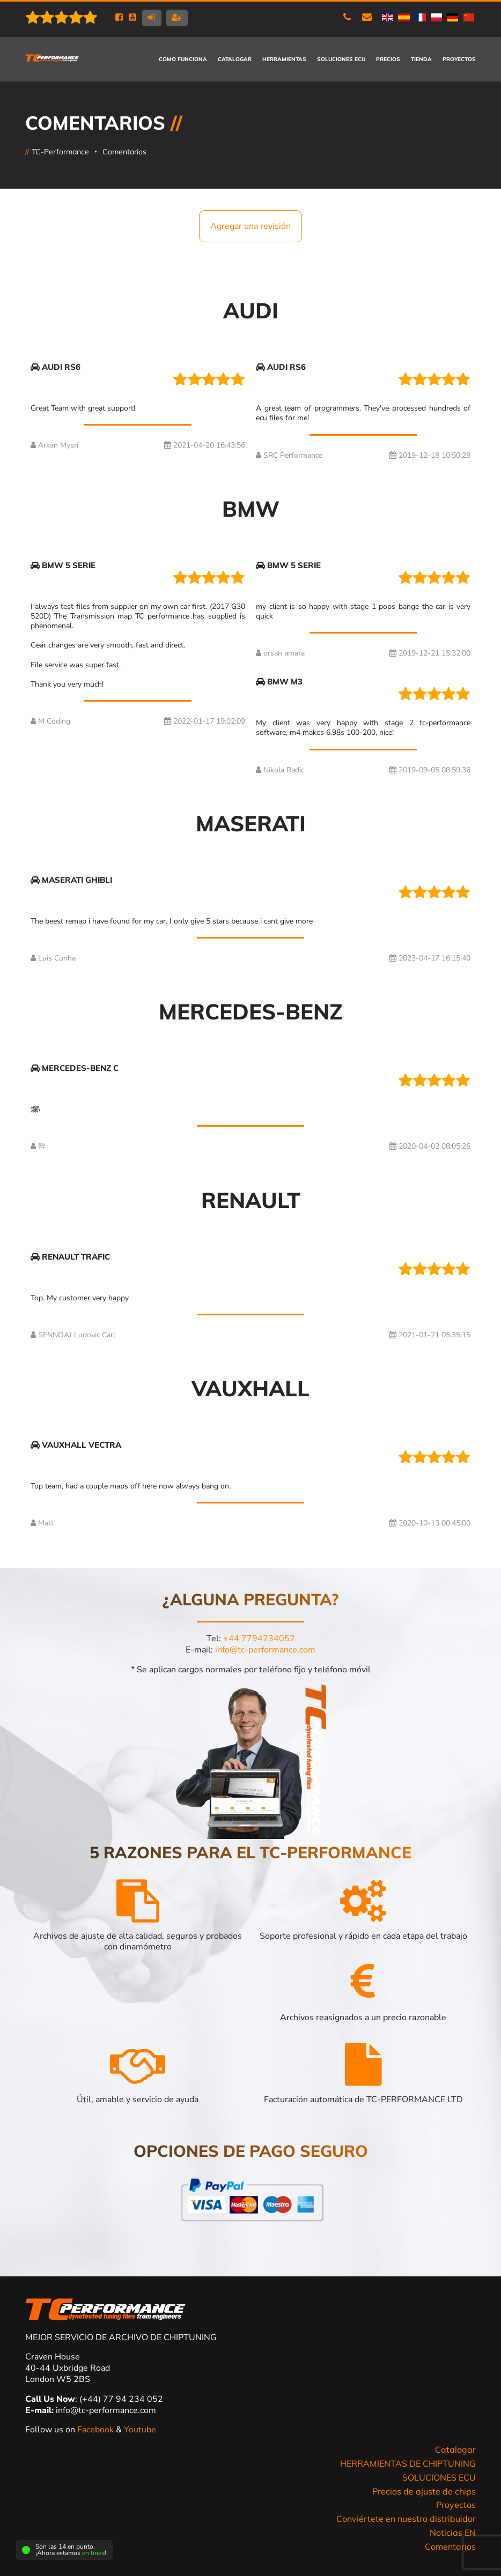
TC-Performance (60, 152)
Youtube (140, 2430)
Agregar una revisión (250, 226)
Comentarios (124, 152)
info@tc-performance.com (265, 1650)
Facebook (96, 2430)
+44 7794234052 (259, 1638)
